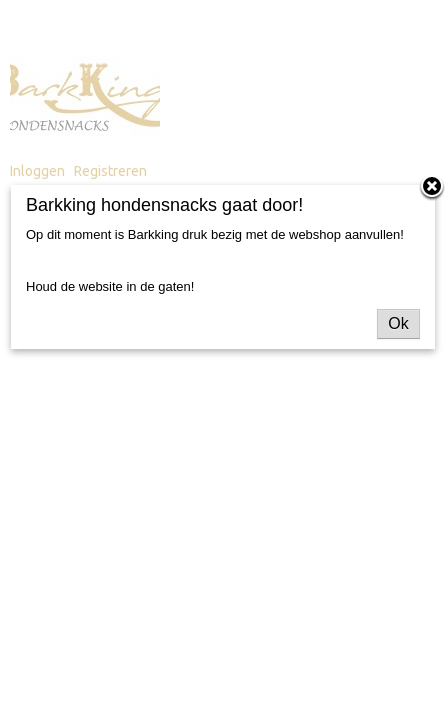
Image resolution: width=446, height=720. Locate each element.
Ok (398, 323)
